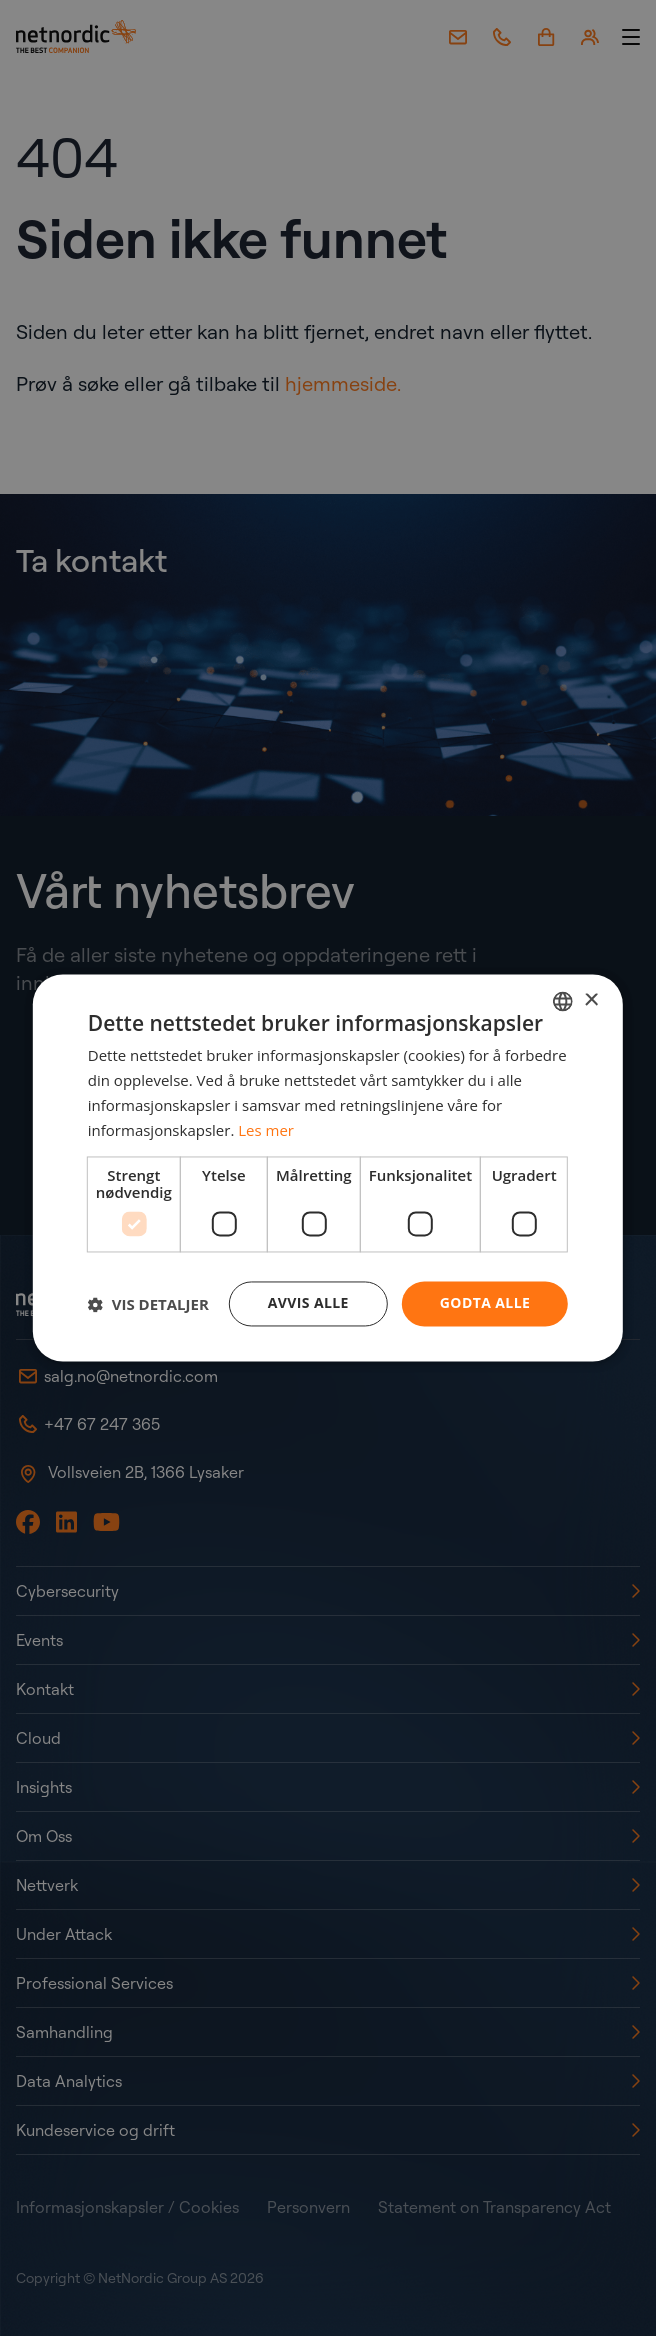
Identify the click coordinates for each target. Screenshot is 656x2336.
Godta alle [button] (485, 1303)
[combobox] (563, 1001)
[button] (148, 1304)
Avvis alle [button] (308, 1303)
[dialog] (328, 1167)
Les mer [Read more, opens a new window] (266, 1130)
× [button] (590, 1000)
